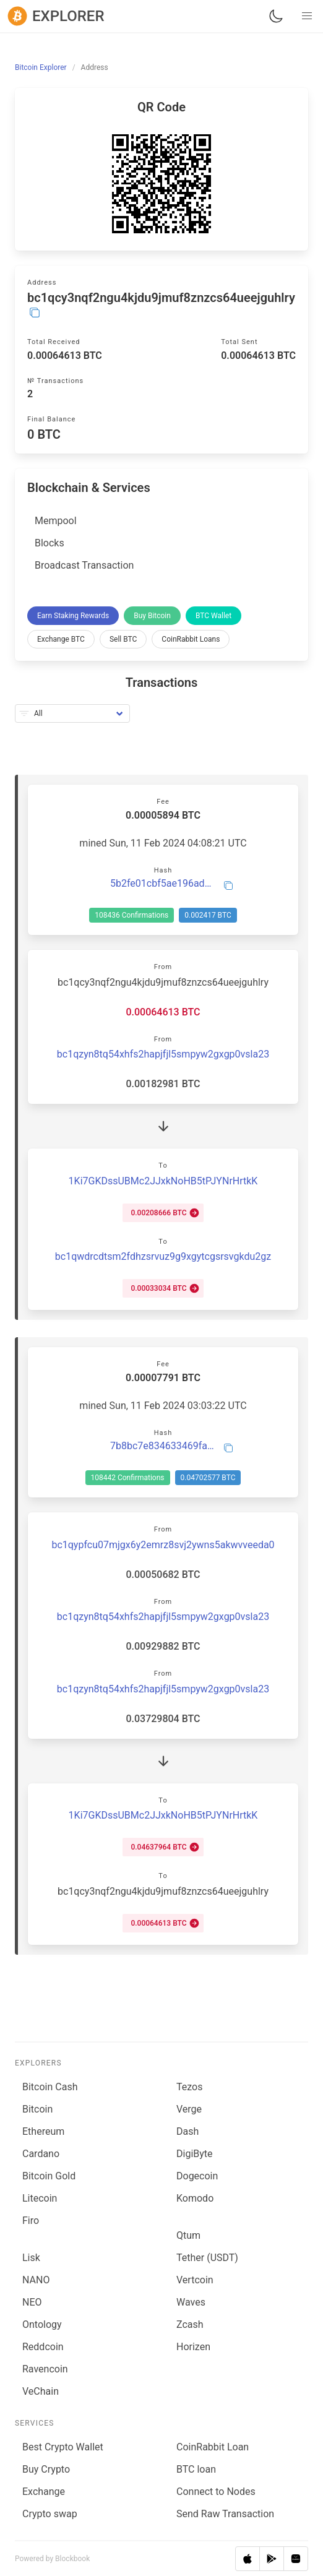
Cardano (40, 2154)
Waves (190, 2302)
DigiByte (194, 2154)
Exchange (43, 2491)
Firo (30, 2220)
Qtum (188, 2235)
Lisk (31, 2258)
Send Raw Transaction (225, 2514)
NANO (36, 2280)
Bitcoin (37, 2109)
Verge (189, 2109)
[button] (307, 16)
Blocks (49, 543)
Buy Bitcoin (152, 615)
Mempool (56, 521)
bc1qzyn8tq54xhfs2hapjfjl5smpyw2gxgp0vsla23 (163, 1054)
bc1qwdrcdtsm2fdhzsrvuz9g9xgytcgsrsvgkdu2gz (163, 1256)
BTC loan (196, 2469)
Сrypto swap (49, 2514)
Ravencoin (45, 2369)
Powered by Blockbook (52, 2558)
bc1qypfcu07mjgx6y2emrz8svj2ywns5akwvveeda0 (162, 1545)
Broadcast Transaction (84, 565)
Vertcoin (194, 2280)
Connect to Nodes (216, 2491)
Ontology (42, 2324)
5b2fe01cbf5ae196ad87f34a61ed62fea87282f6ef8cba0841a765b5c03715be (163, 884)
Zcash (190, 2324)
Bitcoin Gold (48, 2176)
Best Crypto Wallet (62, 2447)
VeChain (40, 2391)
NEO (32, 2302)
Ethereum (43, 2131)
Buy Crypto (46, 2469)
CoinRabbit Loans (191, 639)
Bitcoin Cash (49, 2087)
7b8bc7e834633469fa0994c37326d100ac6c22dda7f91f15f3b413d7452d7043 (163, 1446)
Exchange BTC (61, 639)
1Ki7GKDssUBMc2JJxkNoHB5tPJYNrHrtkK (163, 1181)
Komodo (194, 2198)
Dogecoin (197, 2176)
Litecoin (39, 2198)
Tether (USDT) (207, 2258)
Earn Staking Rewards (73, 615)
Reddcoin (43, 2347)
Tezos (189, 2087)
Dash (187, 2131)
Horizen (193, 2347)
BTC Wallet (213, 615)
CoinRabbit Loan (212, 2447)
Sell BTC (123, 639)
